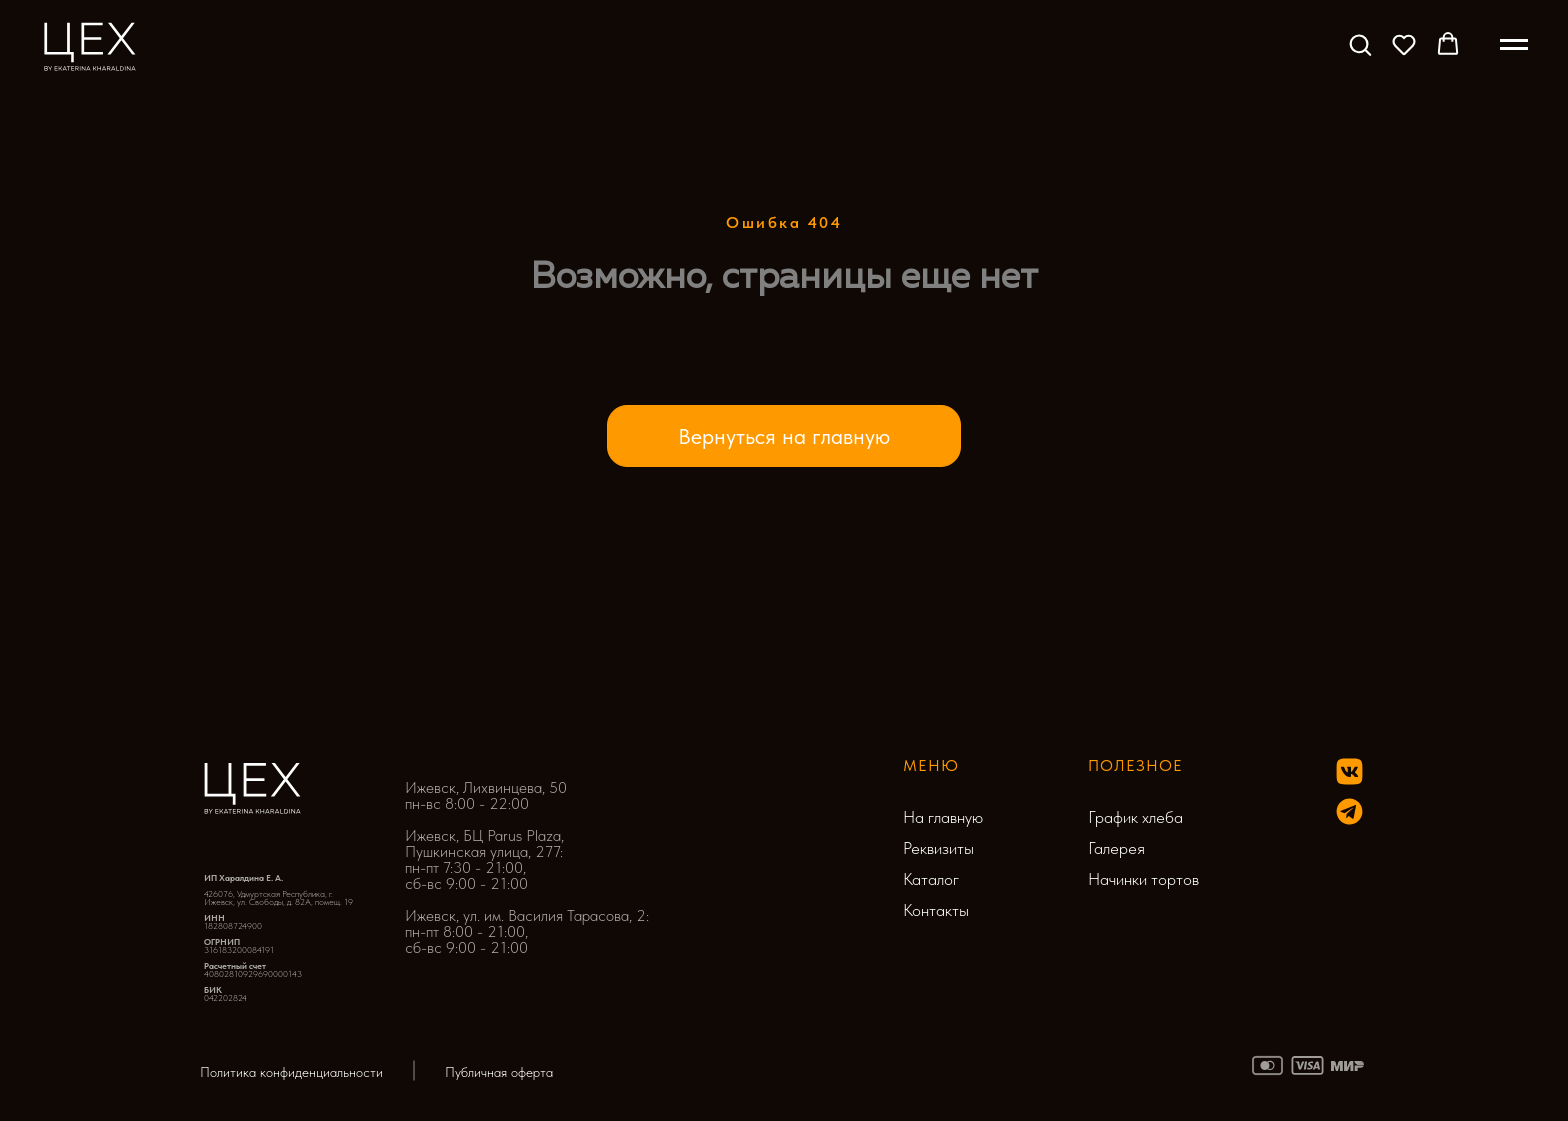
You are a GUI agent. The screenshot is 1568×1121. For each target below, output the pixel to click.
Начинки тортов (1143, 879)
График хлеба (1135, 817)
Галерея (1116, 848)
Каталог (931, 879)
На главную (943, 817)
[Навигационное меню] (1514, 45)
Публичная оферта (499, 1072)
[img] (1349, 811)
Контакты (936, 910)
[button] (1360, 44)
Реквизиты (938, 848)
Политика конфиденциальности (291, 1072)
